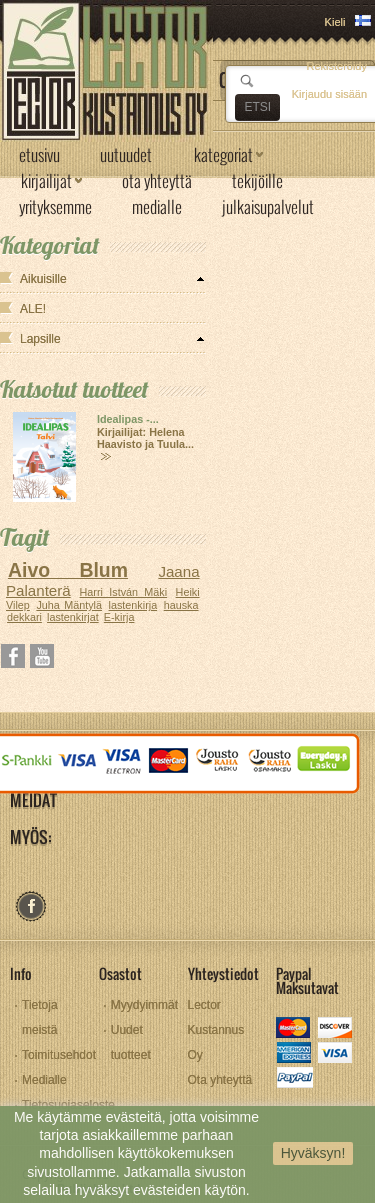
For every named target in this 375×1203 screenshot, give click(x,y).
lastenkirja (133, 605)
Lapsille (40, 339)
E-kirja (119, 617)
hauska (181, 605)
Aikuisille (43, 279)
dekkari (24, 617)
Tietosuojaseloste (68, 1105)
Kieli (335, 22)
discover (336, 1029)
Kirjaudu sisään (329, 94)
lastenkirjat (73, 617)
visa (336, 1054)
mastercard (294, 1029)
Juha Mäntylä (69, 605)
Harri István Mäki (124, 592)
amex (294, 1054)
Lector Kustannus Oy (216, 1030)
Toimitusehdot (59, 1055)
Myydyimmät (144, 1005)
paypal (294, 1079)
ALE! (33, 309)
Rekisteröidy (336, 66)
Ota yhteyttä (220, 1080)
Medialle (44, 1080)
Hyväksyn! (313, 1153)
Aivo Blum (68, 570)
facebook (30, 906)
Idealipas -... (128, 419)
